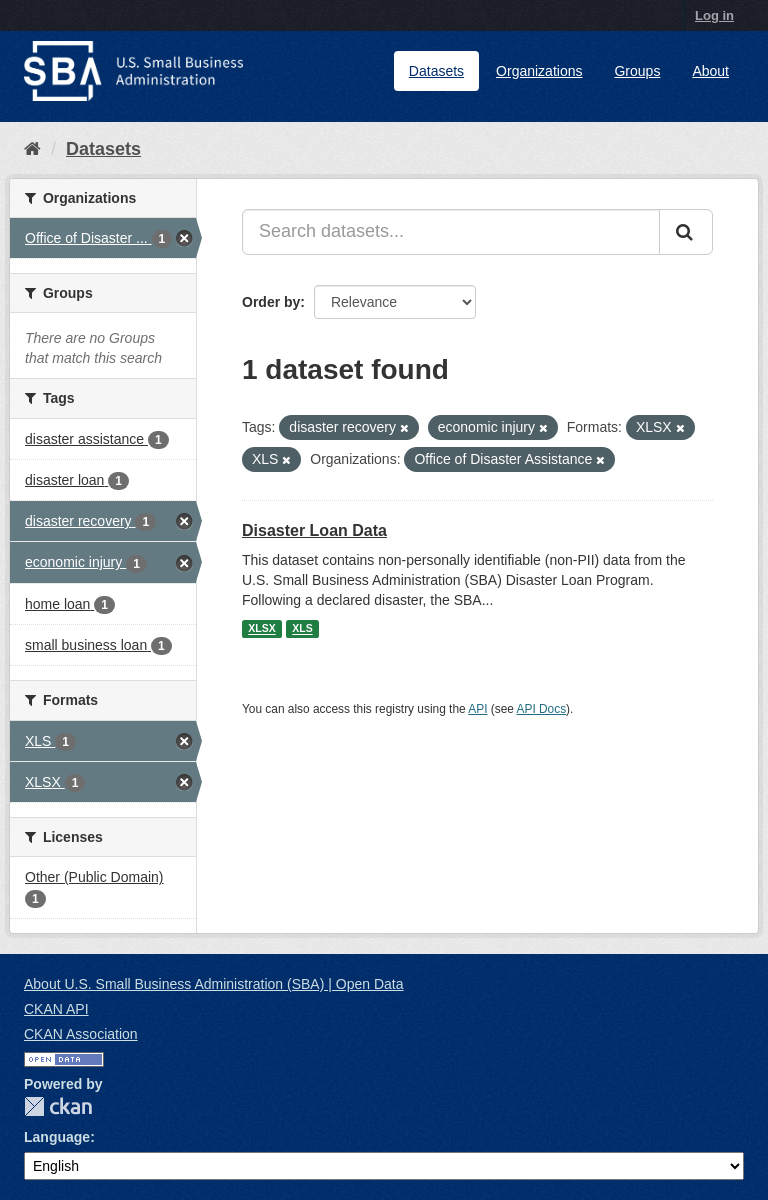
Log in (714, 15)
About (710, 71)
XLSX (261, 629)
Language (57, 1137)
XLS (302, 629)
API (477, 709)
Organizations (539, 71)
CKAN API (56, 1009)
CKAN (58, 1106)
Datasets (436, 71)
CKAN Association (81, 1034)
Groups (637, 71)
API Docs (542, 709)
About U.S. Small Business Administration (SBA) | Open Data (213, 984)
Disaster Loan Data (314, 530)
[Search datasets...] (451, 232)
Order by (271, 302)
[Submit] (686, 232)
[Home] (32, 149)
